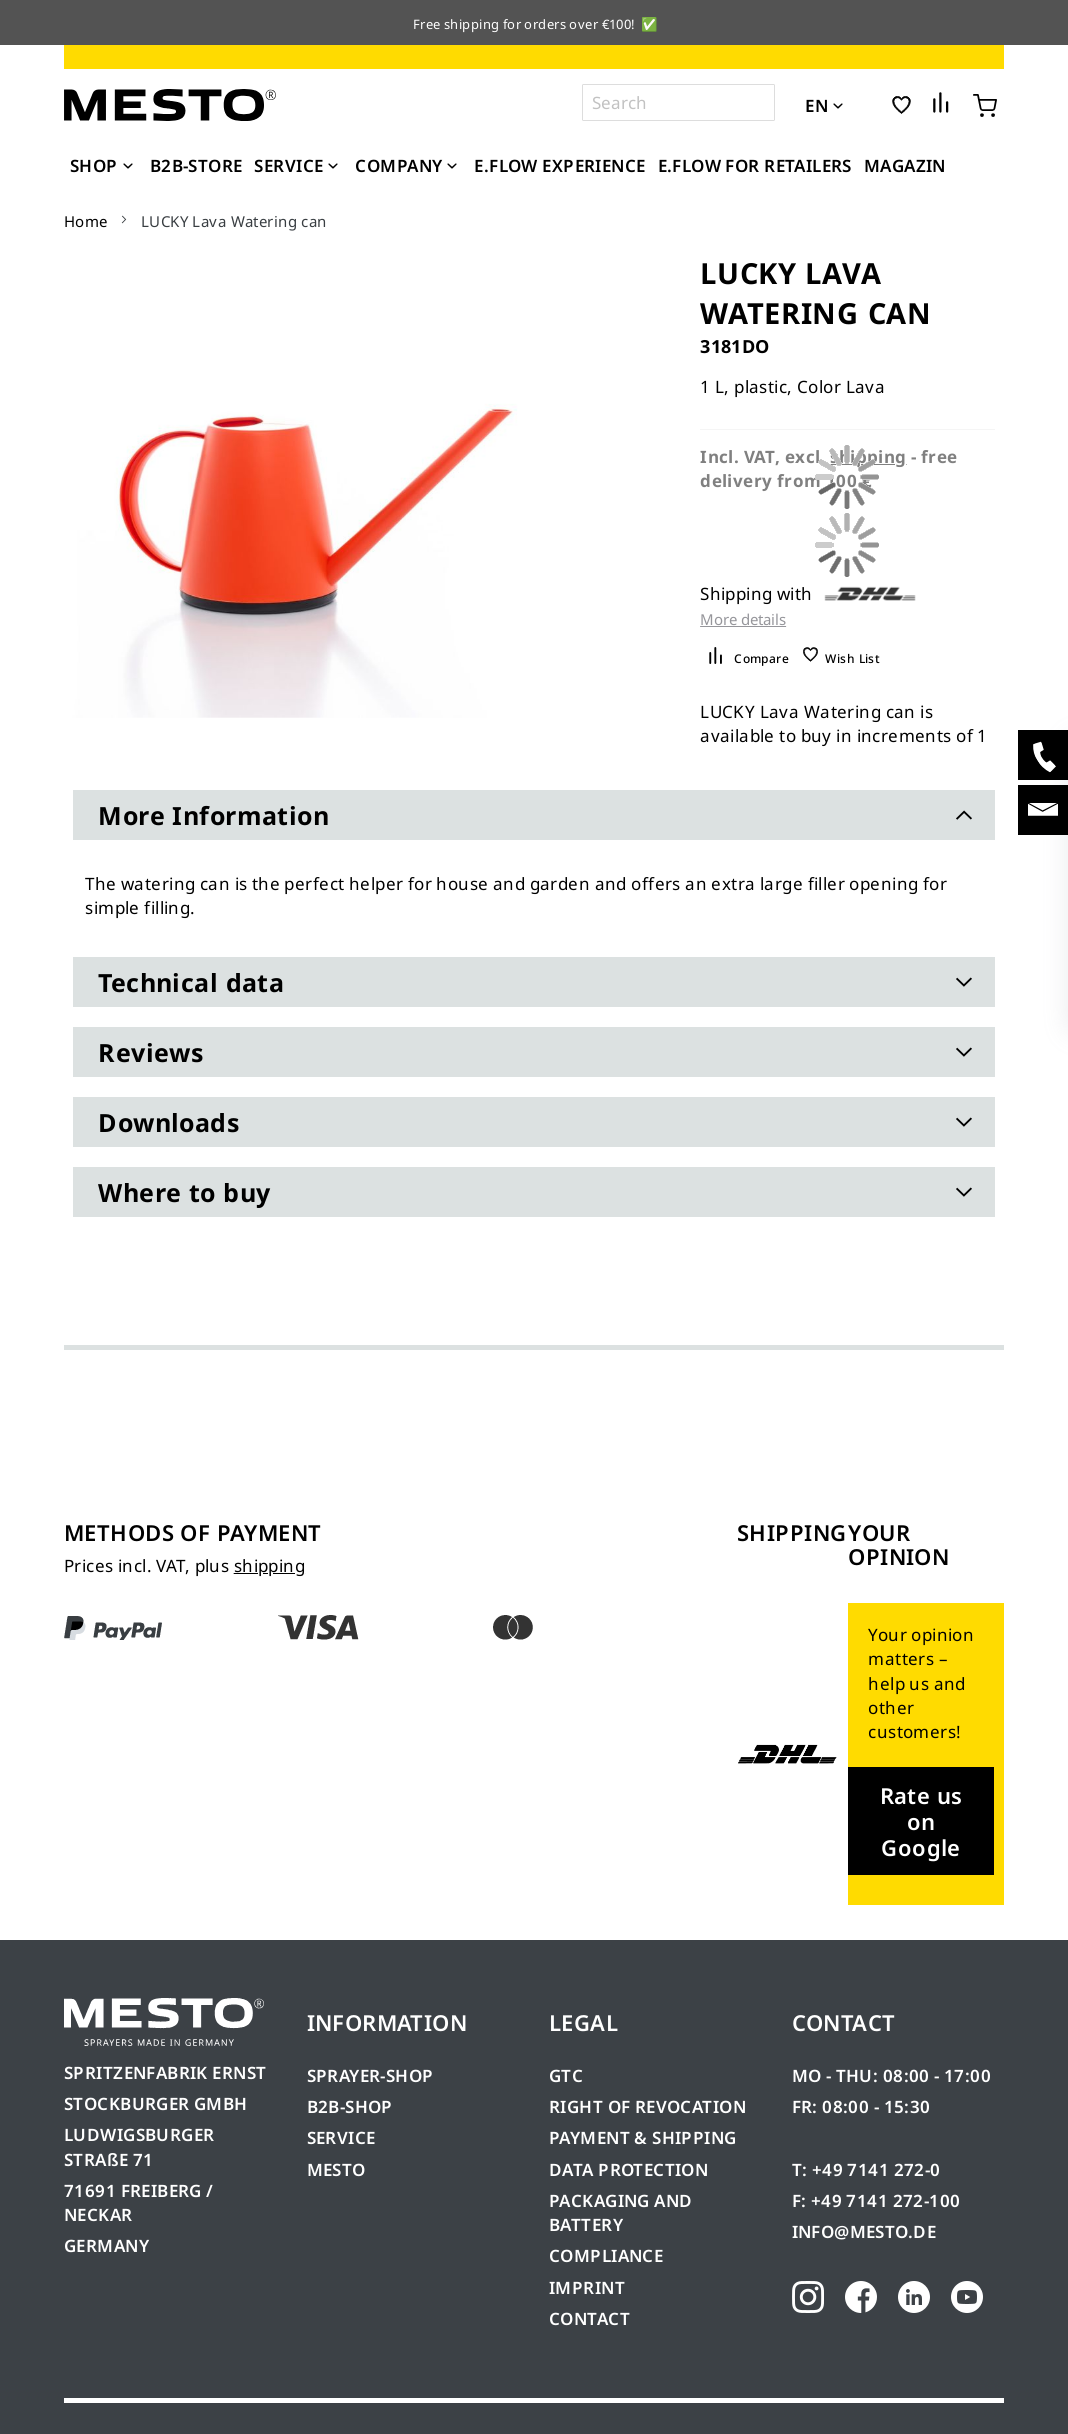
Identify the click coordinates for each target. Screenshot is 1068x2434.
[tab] (533, 815)
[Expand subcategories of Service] (333, 167)
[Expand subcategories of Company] (452, 167)
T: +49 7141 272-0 (866, 2169)
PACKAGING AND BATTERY (620, 2212)
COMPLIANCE (606, 2255)
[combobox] (678, 102)
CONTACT (589, 2318)
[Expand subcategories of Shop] (128, 167)
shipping (269, 1565)
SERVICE (341, 2137)
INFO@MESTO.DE (864, 2231)
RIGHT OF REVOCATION (647, 2106)
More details (743, 619)
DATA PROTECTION (628, 2169)
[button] (865, 104)
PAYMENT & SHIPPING (643, 2137)
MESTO (336, 2169)
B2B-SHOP (350, 2106)
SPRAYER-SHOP (370, 2075)
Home (86, 221)
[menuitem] (104, 166)
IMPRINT (587, 2287)
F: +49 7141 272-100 (876, 2200)
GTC (566, 2075)
